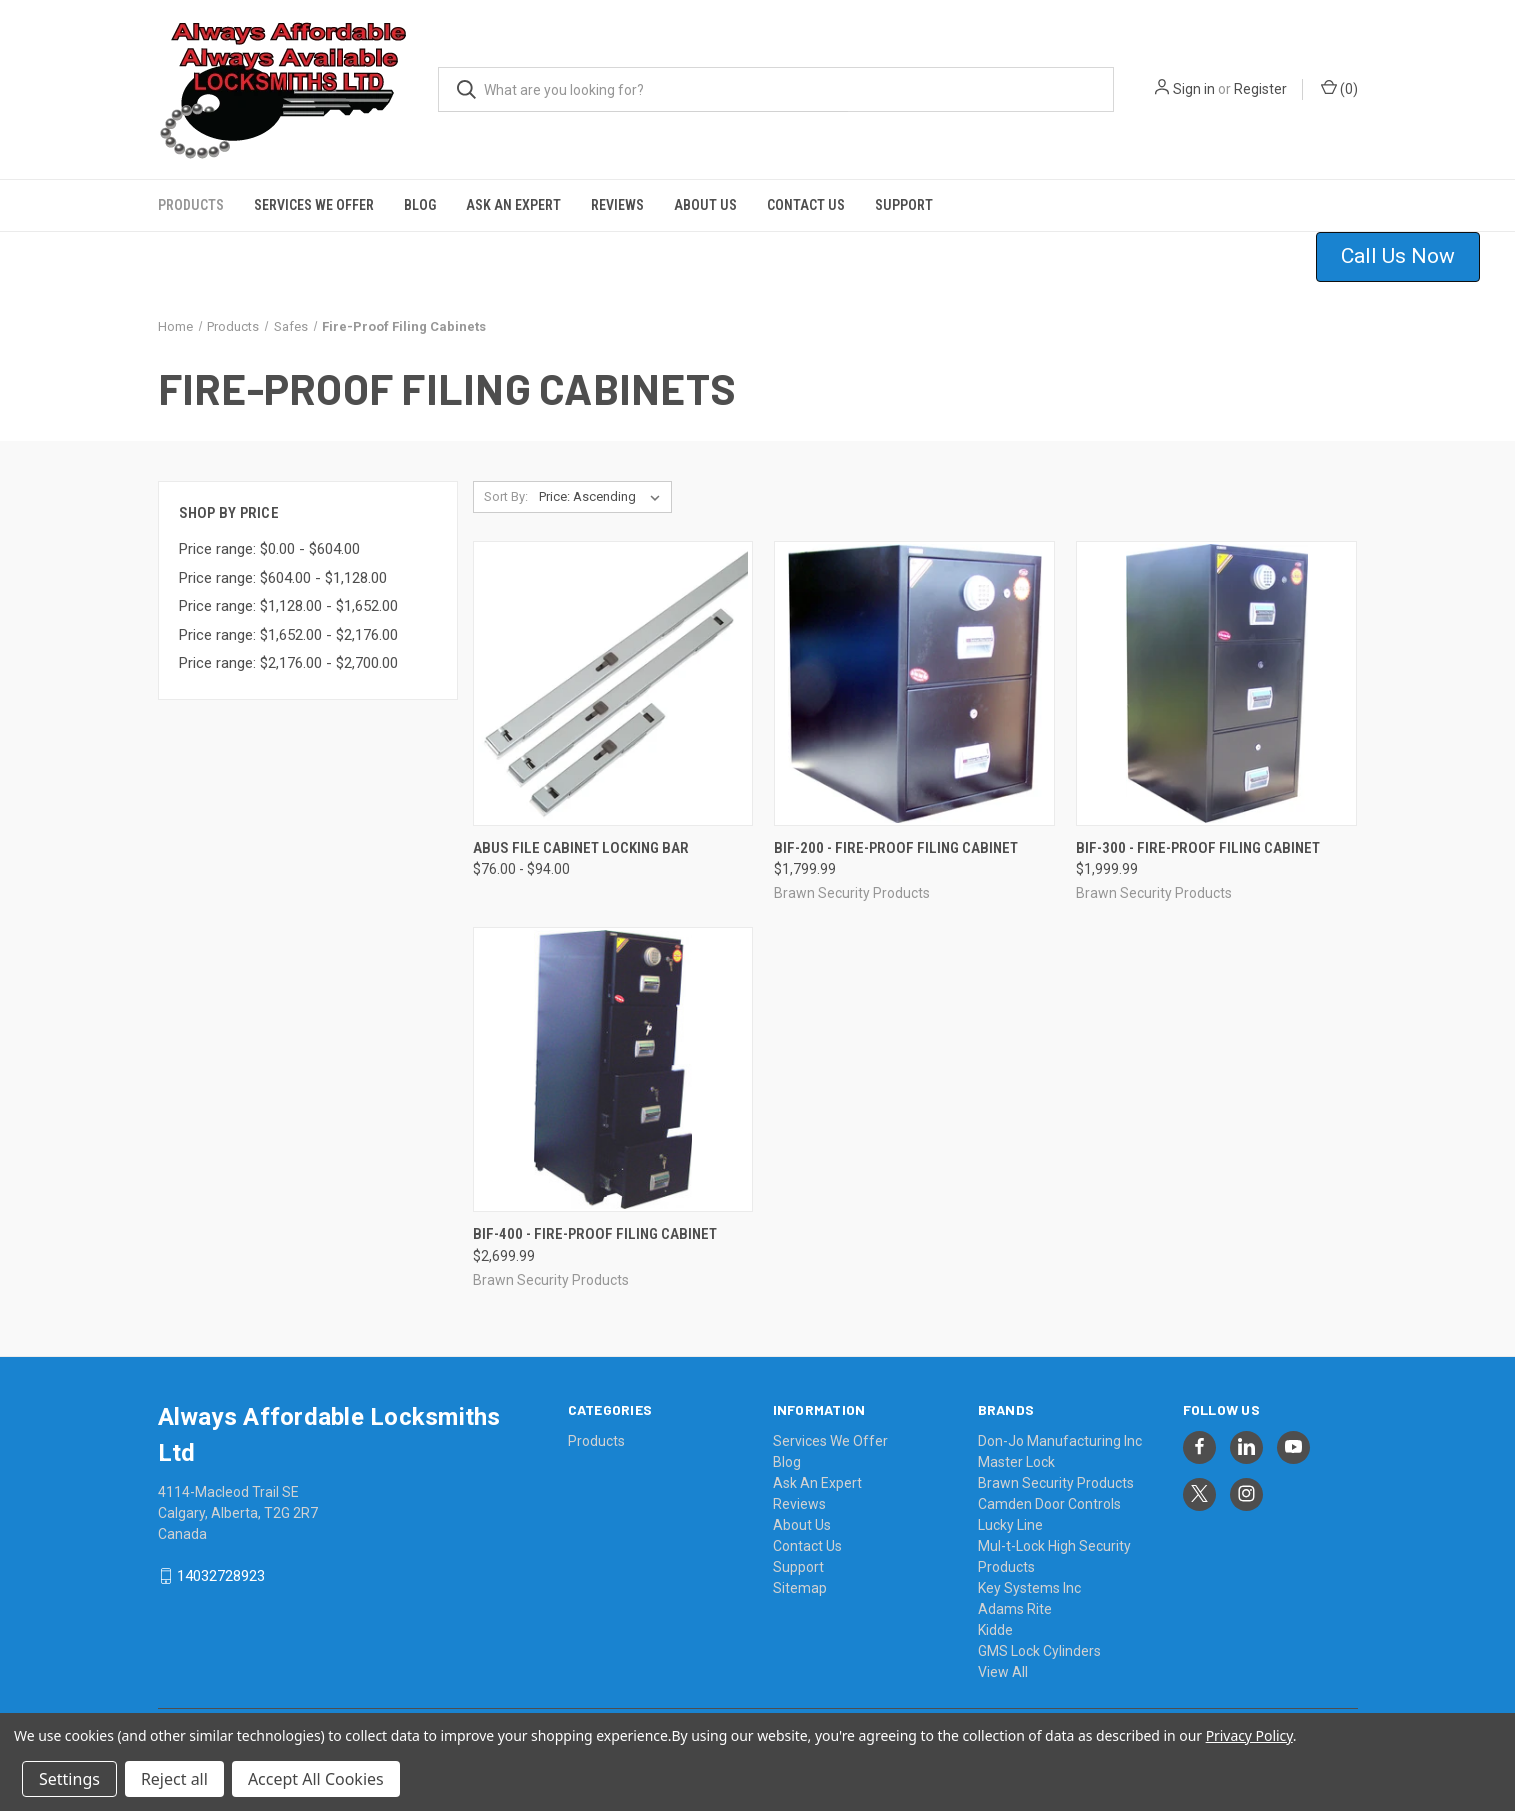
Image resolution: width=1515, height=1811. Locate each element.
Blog (420, 205)
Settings (69, 1779)
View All (1003, 1672)
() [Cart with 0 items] (1339, 88)
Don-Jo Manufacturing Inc (1060, 1441)
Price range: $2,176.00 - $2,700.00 (288, 663)
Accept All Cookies (316, 1779)
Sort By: (506, 496)
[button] (1410, 257)
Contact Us (806, 205)
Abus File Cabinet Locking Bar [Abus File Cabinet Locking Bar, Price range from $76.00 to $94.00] (581, 848)
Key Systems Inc (1029, 1588)
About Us (705, 205)
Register (1260, 89)
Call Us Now (1398, 256)
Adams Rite (1015, 1609)
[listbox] (603, 497)
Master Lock (1016, 1462)
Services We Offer (314, 205)
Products (191, 205)
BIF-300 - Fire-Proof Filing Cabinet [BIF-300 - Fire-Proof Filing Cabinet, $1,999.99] (1198, 848)
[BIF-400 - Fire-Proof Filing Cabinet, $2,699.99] (613, 1069)
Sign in (1194, 89)
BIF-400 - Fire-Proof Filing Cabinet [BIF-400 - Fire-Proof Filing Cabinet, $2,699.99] (595, 1234)
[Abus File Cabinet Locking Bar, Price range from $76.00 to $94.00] (613, 683)
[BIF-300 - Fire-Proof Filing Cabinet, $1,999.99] (1216, 683)
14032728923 (221, 1576)
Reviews (617, 205)
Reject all (174, 1779)
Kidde (995, 1630)
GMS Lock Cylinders (1039, 1651)
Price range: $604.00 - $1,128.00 (283, 578)
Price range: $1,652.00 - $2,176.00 (288, 635)
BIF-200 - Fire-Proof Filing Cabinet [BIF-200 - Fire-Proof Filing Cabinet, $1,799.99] (896, 848)
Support (904, 205)
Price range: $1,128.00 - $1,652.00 (288, 606)
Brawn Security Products (1056, 1483)
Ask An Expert (513, 205)
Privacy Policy (1249, 1735)
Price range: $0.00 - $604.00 (269, 549)
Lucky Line (1010, 1525)
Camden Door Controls (1049, 1504)
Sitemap (800, 1588)
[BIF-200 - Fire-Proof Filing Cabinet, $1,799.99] (914, 683)
